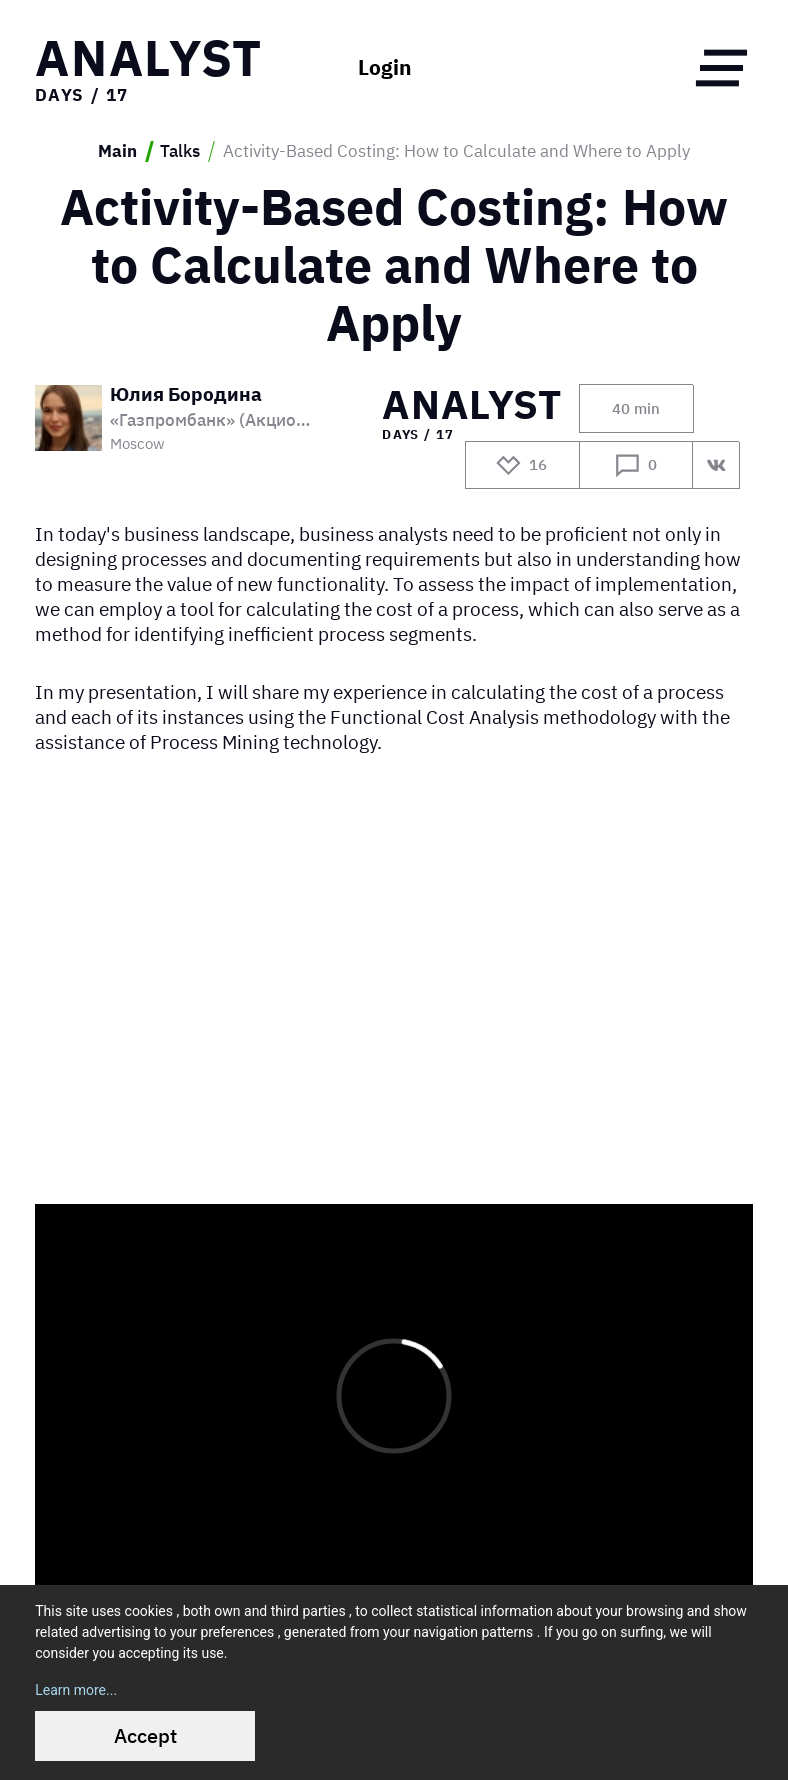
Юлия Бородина (186, 395)
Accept (145, 1735)
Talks (180, 151)
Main (117, 151)
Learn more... (76, 1690)
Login (385, 68)
